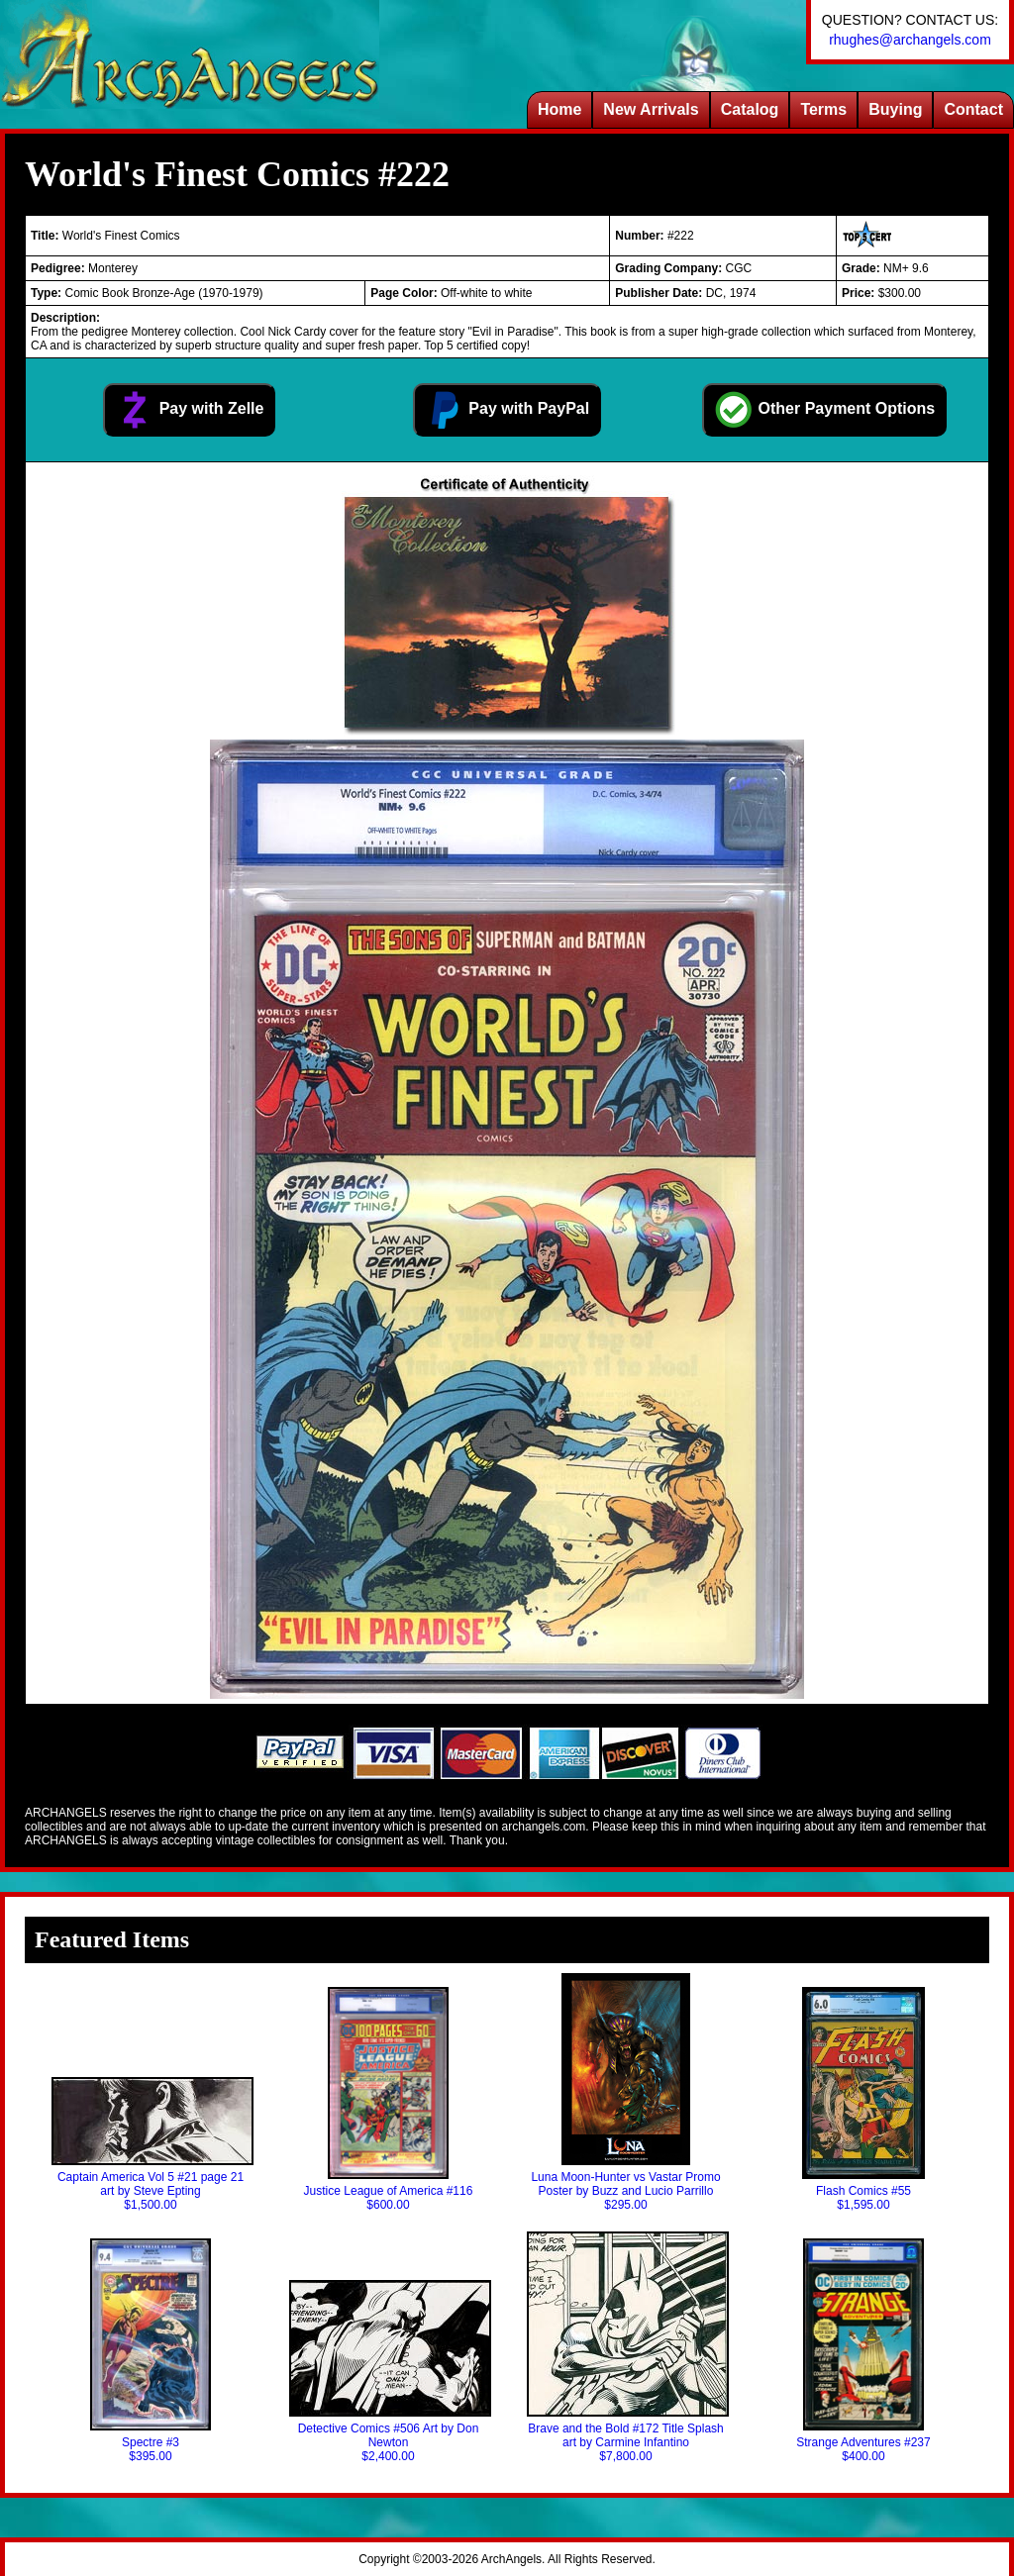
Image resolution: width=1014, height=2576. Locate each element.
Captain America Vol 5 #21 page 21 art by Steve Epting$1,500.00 (150, 2144)
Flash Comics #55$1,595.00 (863, 2099)
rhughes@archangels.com (910, 40)
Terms (823, 109)
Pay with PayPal (507, 410)
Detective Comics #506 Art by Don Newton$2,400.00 (388, 2371)
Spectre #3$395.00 (151, 2350)
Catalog (750, 109)
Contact (973, 109)
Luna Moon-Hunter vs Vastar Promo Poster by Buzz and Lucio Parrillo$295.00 (625, 2092)
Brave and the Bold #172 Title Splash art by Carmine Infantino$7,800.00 (626, 2347)
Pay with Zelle (189, 410)
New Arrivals (650, 109)
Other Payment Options (824, 410)
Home (559, 109)
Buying (895, 109)
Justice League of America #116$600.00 (388, 2099)
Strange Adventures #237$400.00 (863, 2350)
